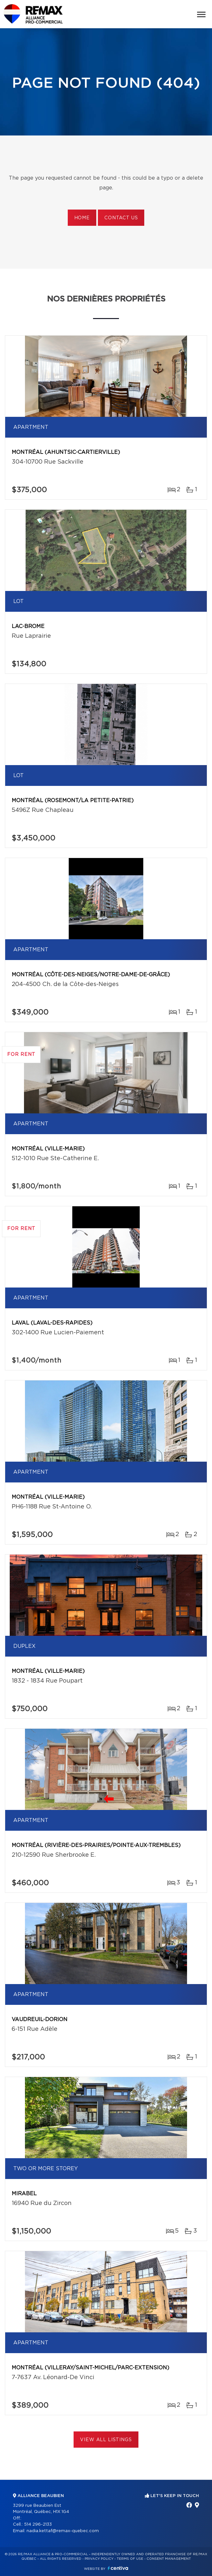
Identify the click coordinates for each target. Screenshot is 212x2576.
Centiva (118, 2568)
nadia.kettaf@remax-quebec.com (63, 2531)
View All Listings (106, 2440)
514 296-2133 (38, 2524)
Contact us (121, 218)
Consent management (169, 2558)
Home (82, 218)
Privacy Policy (99, 2558)
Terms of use (130, 2558)
